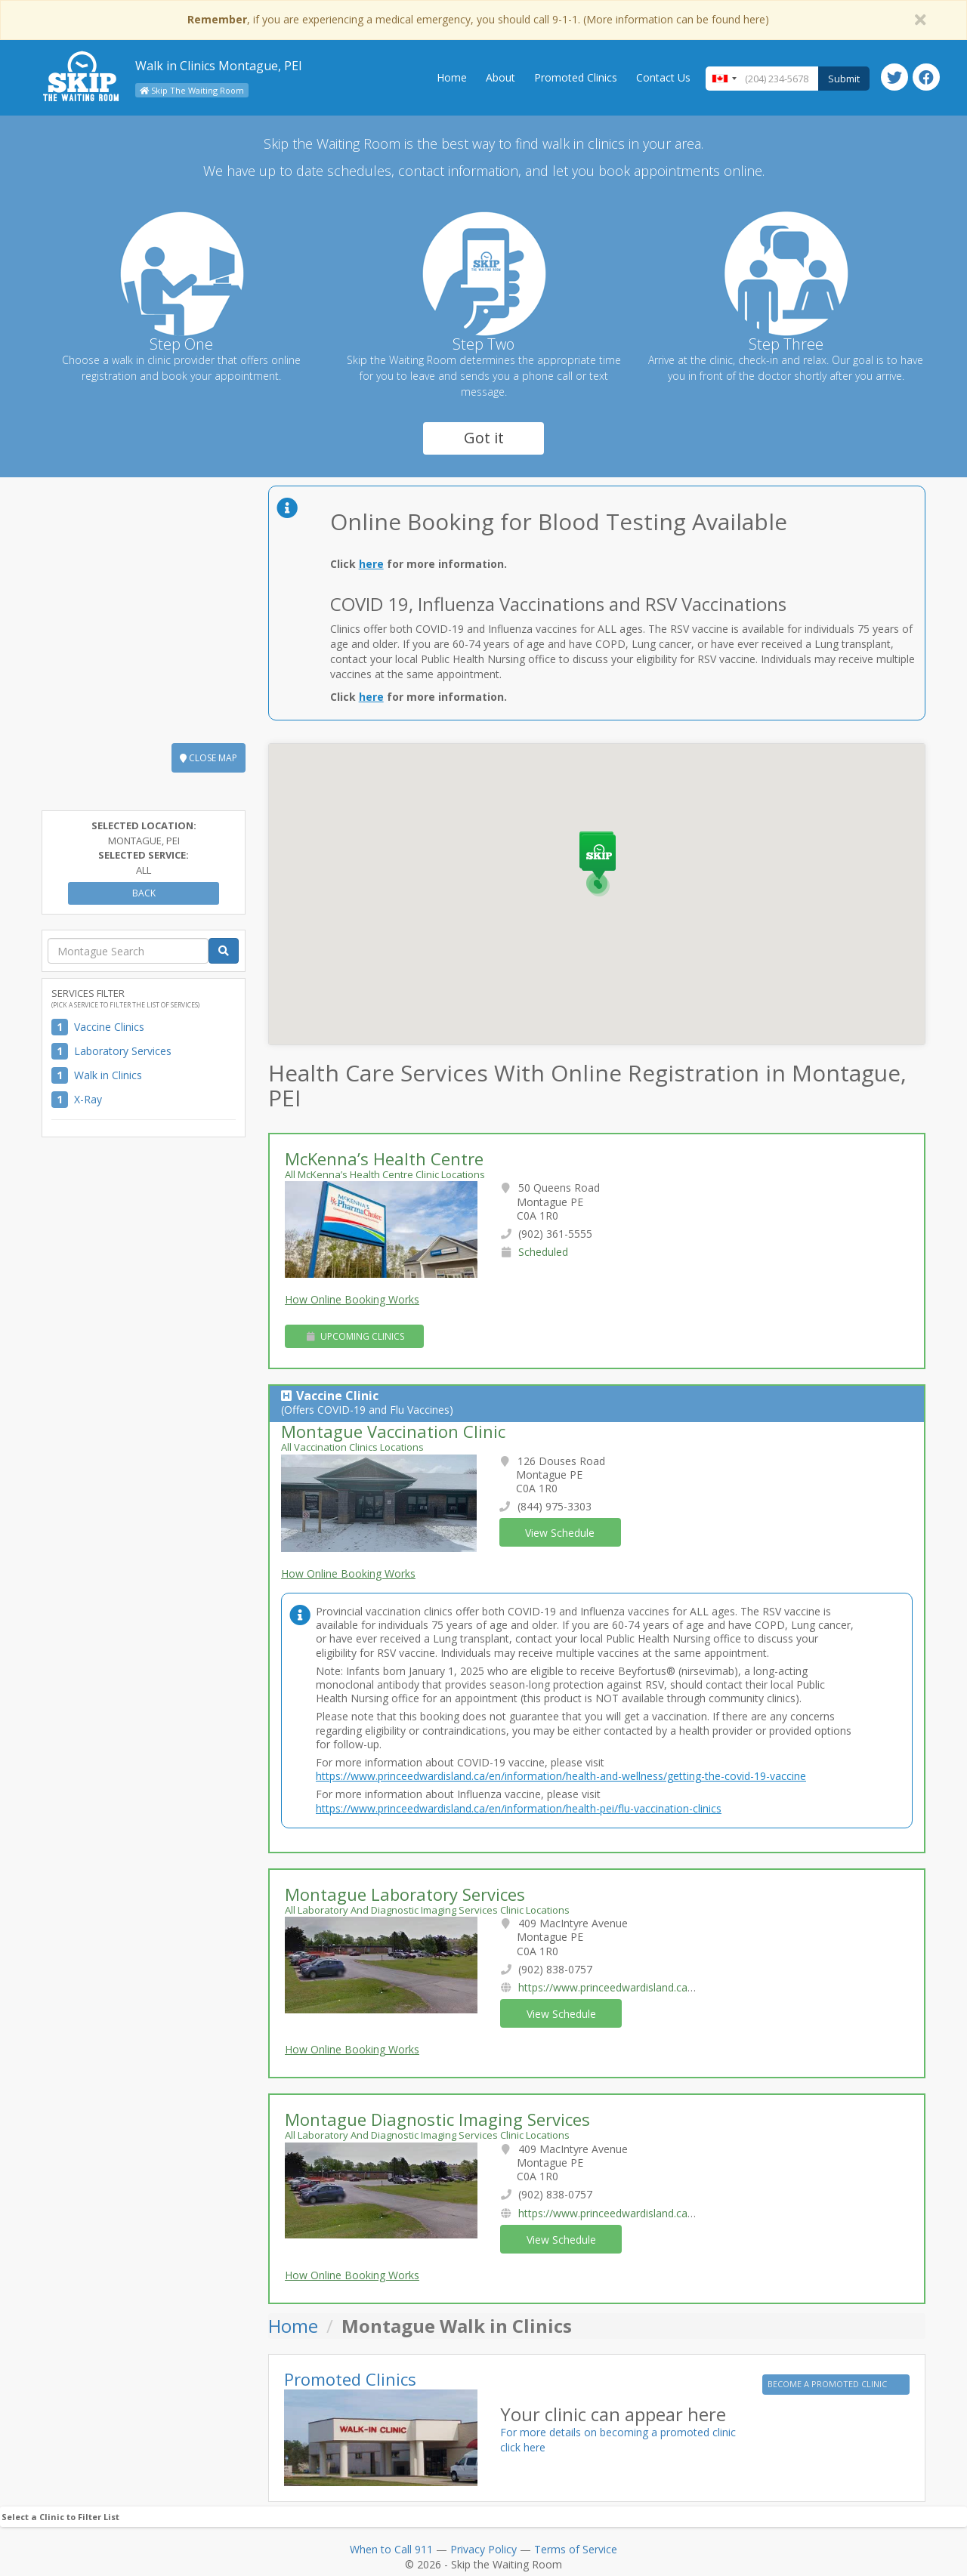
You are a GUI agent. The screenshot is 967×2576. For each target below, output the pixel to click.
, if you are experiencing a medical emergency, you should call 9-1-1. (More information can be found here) (478, 19)
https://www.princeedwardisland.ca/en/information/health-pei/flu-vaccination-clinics (518, 1808)
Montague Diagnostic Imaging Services (437, 2119)
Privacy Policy (483, 2549)
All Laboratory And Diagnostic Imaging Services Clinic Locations (427, 1910)
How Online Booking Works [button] (352, 1299)
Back (144, 893)
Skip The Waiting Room (192, 90)
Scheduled (543, 1252)
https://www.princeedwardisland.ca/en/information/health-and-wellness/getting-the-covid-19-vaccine (561, 1776)
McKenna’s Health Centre (384, 1158)
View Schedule (560, 1533)
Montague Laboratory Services (405, 1894)
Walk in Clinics (108, 1075)
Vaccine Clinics (109, 1027)
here (371, 564)
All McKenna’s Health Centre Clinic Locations (385, 1174)
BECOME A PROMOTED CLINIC (828, 2383)
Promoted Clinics (575, 77)
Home (452, 77)
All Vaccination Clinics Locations (352, 1447)
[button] (598, 865)
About (500, 77)
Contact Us (663, 77)
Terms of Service (575, 2549)
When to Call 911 (391, 2549)
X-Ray (88, 1099)
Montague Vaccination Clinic (393, 1431)
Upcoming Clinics (354, 1336)
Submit (844, 78)
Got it (484, 437)
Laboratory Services (122, 1051)
